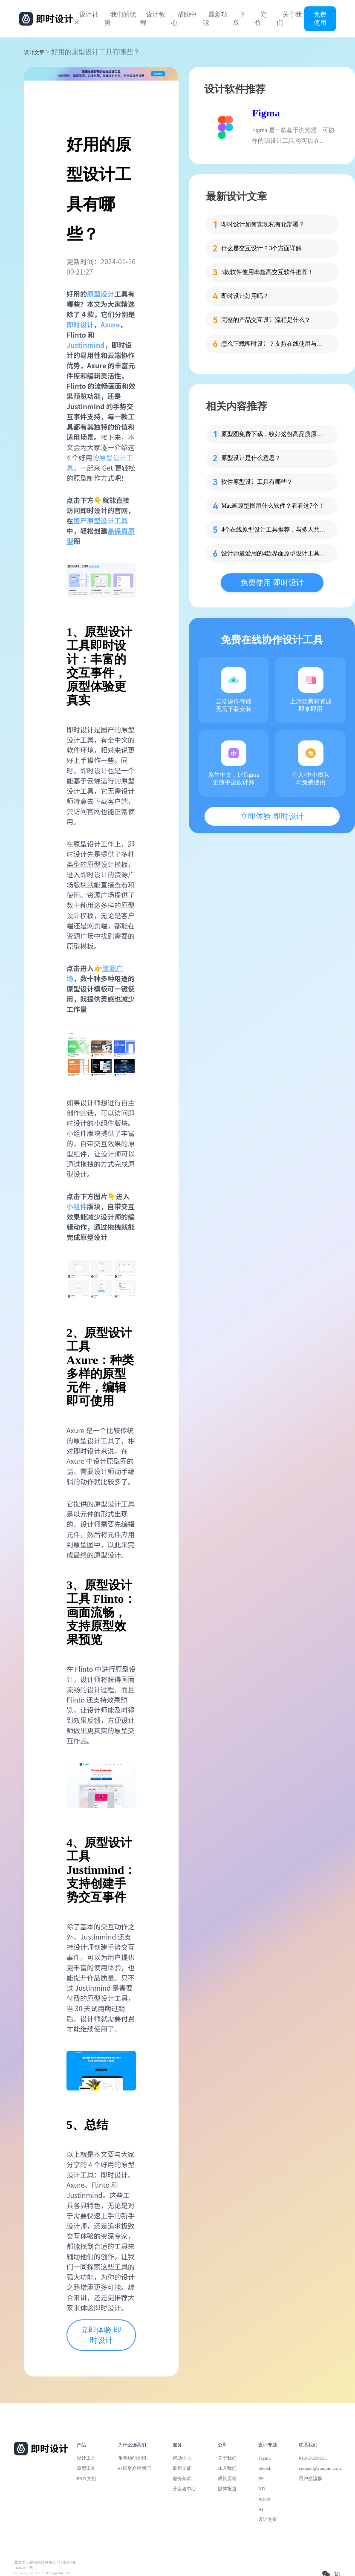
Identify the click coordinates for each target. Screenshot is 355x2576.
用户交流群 (310, 2478)
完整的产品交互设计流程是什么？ (266, 320)
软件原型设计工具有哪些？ (257, 482)
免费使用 (320, 18)
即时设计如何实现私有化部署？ (263, 224)
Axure (264, 2498)
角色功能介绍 (132, 2457)
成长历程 (227, 2478)
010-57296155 (313, 2457)
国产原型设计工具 (100, 520)
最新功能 (215, 18)
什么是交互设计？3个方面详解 (261, 248)
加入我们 (227, 2468)
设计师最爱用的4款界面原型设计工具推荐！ (274, 553)
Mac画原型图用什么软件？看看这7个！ (272, 506)
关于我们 (289, 18)
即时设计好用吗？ (245, 296)
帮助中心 (183, 18)
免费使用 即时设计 (272, 582)
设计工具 (86, 2457)
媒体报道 (227, 2488)
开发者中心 (184, 2488)
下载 (239, 18)
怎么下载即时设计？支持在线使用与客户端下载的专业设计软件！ (274, 344)
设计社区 (85, 18)
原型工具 (86, 2468)
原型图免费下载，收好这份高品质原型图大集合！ (274, 434)
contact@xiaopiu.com (320, 2468)
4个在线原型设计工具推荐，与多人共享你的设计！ (274, 529)
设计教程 (152, 18)
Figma (266, 113)
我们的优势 (120, 18)
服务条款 (182, 2478)
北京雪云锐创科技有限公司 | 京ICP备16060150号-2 (45, 2565)
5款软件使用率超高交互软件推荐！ (267, 272)
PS (261, 2478)
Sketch (264, 2468)
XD (261, 2488)
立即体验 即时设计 (101, 2335)
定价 (261, 18)
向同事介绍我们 (134, 2468)
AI (260, 2509)
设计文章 (34, 52)
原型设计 (100, 294)
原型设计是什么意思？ (251, 458)
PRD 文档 (87, 2478)
